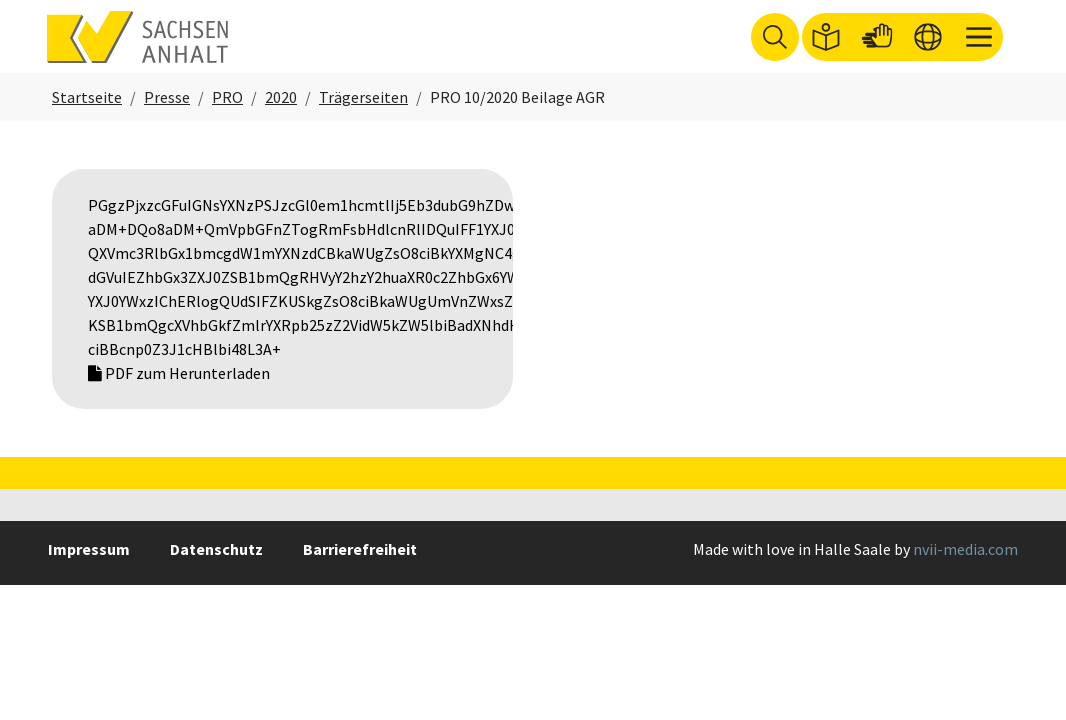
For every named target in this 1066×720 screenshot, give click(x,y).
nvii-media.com (965, 576)
